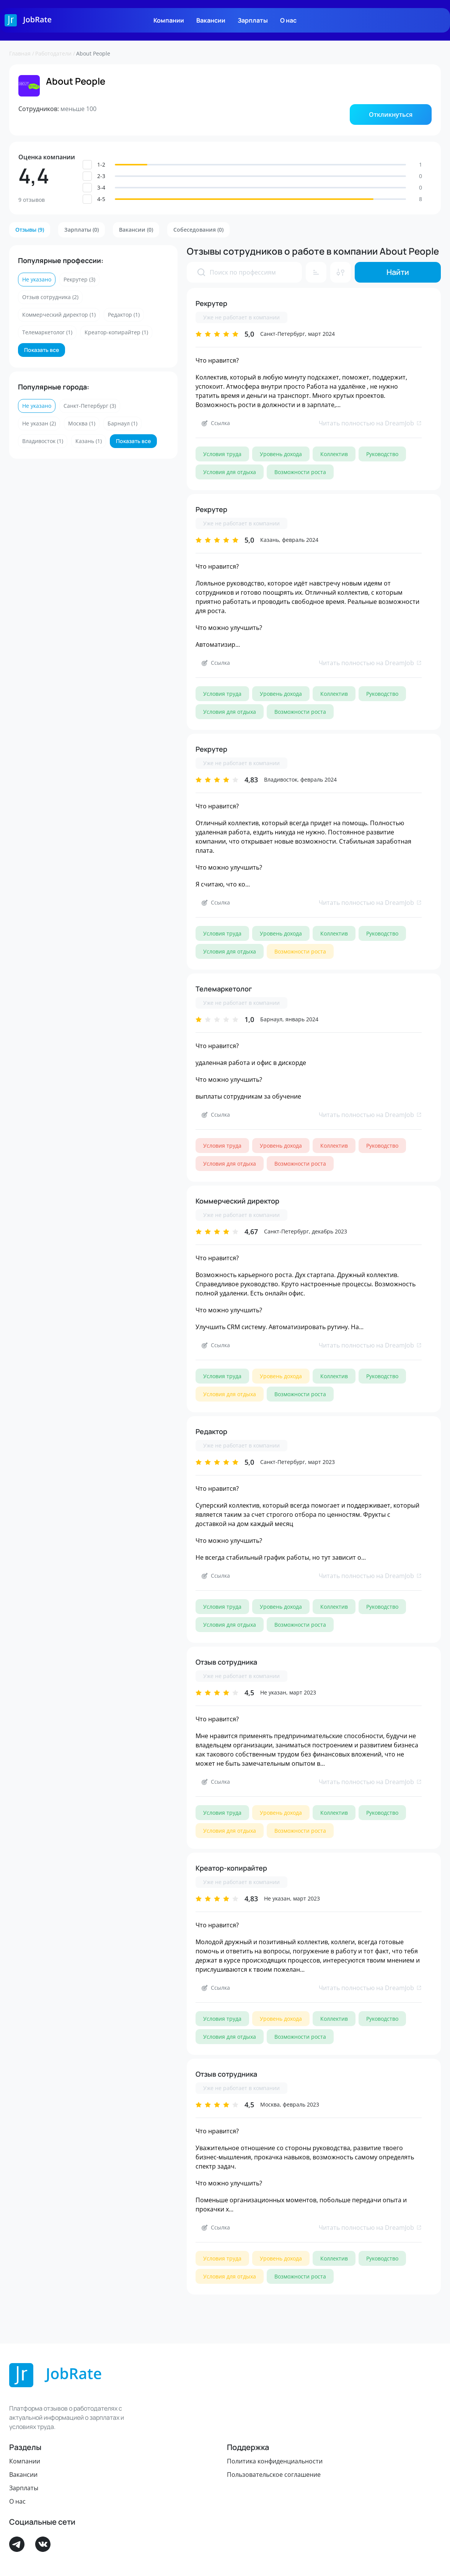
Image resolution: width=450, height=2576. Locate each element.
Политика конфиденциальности (275, 2461)
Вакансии (210, 20)
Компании (168, 20)
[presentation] (201, 272)
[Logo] (28, 20)
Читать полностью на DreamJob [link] (370, 423)
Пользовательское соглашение (274, 2474)
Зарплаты (253, 20)
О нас (288, 20)
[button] (391, 114)
